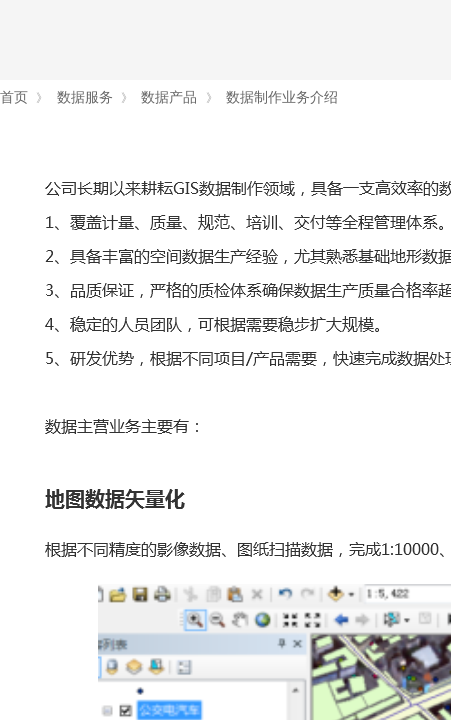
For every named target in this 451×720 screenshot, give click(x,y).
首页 (14, 97)
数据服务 (85, 97)
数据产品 (169, 97)
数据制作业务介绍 (282, 97)
